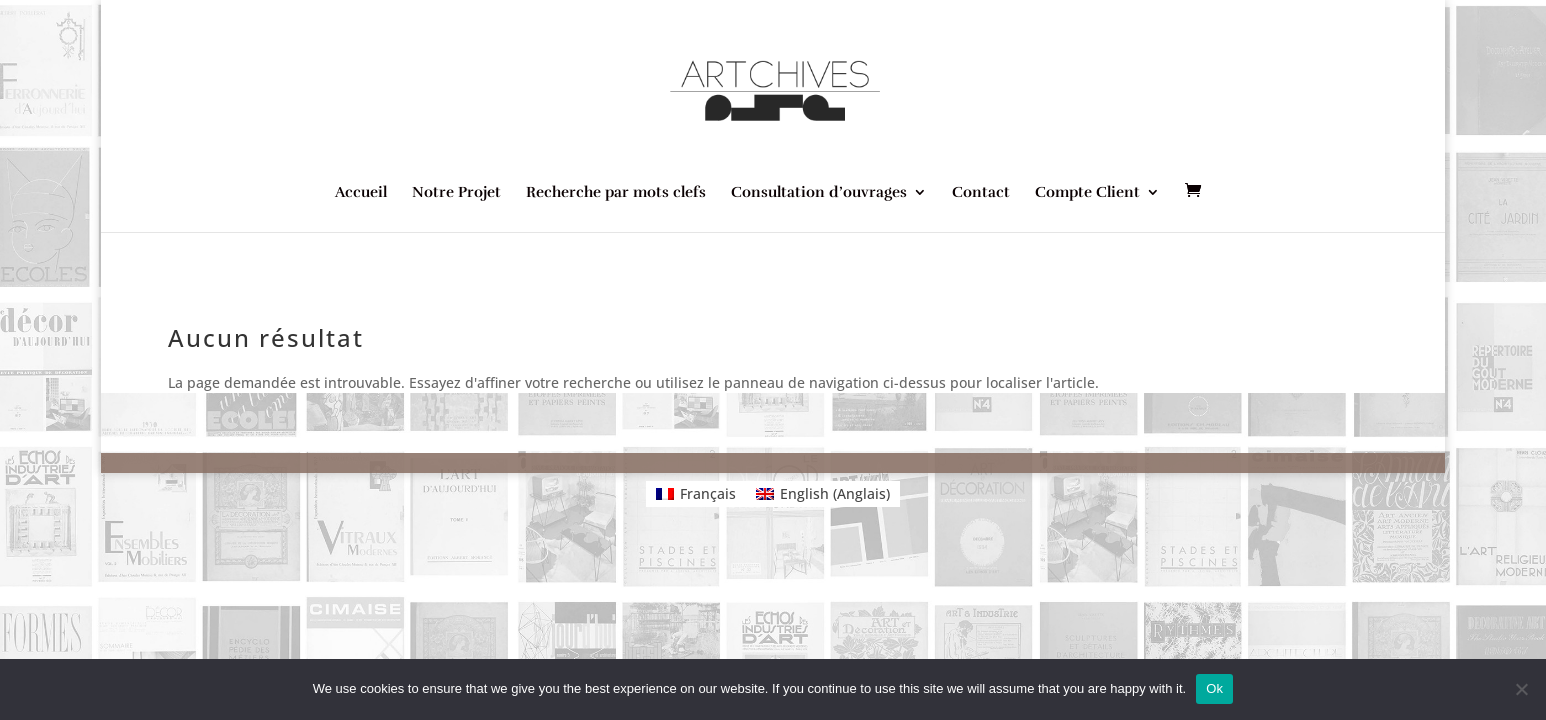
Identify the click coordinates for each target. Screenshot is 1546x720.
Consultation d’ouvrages (819, 193)
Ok (1214, 688)
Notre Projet (456, 193)
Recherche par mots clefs (616, 193)
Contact (981, 193)
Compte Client (1087, 193)
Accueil (361, 193)
